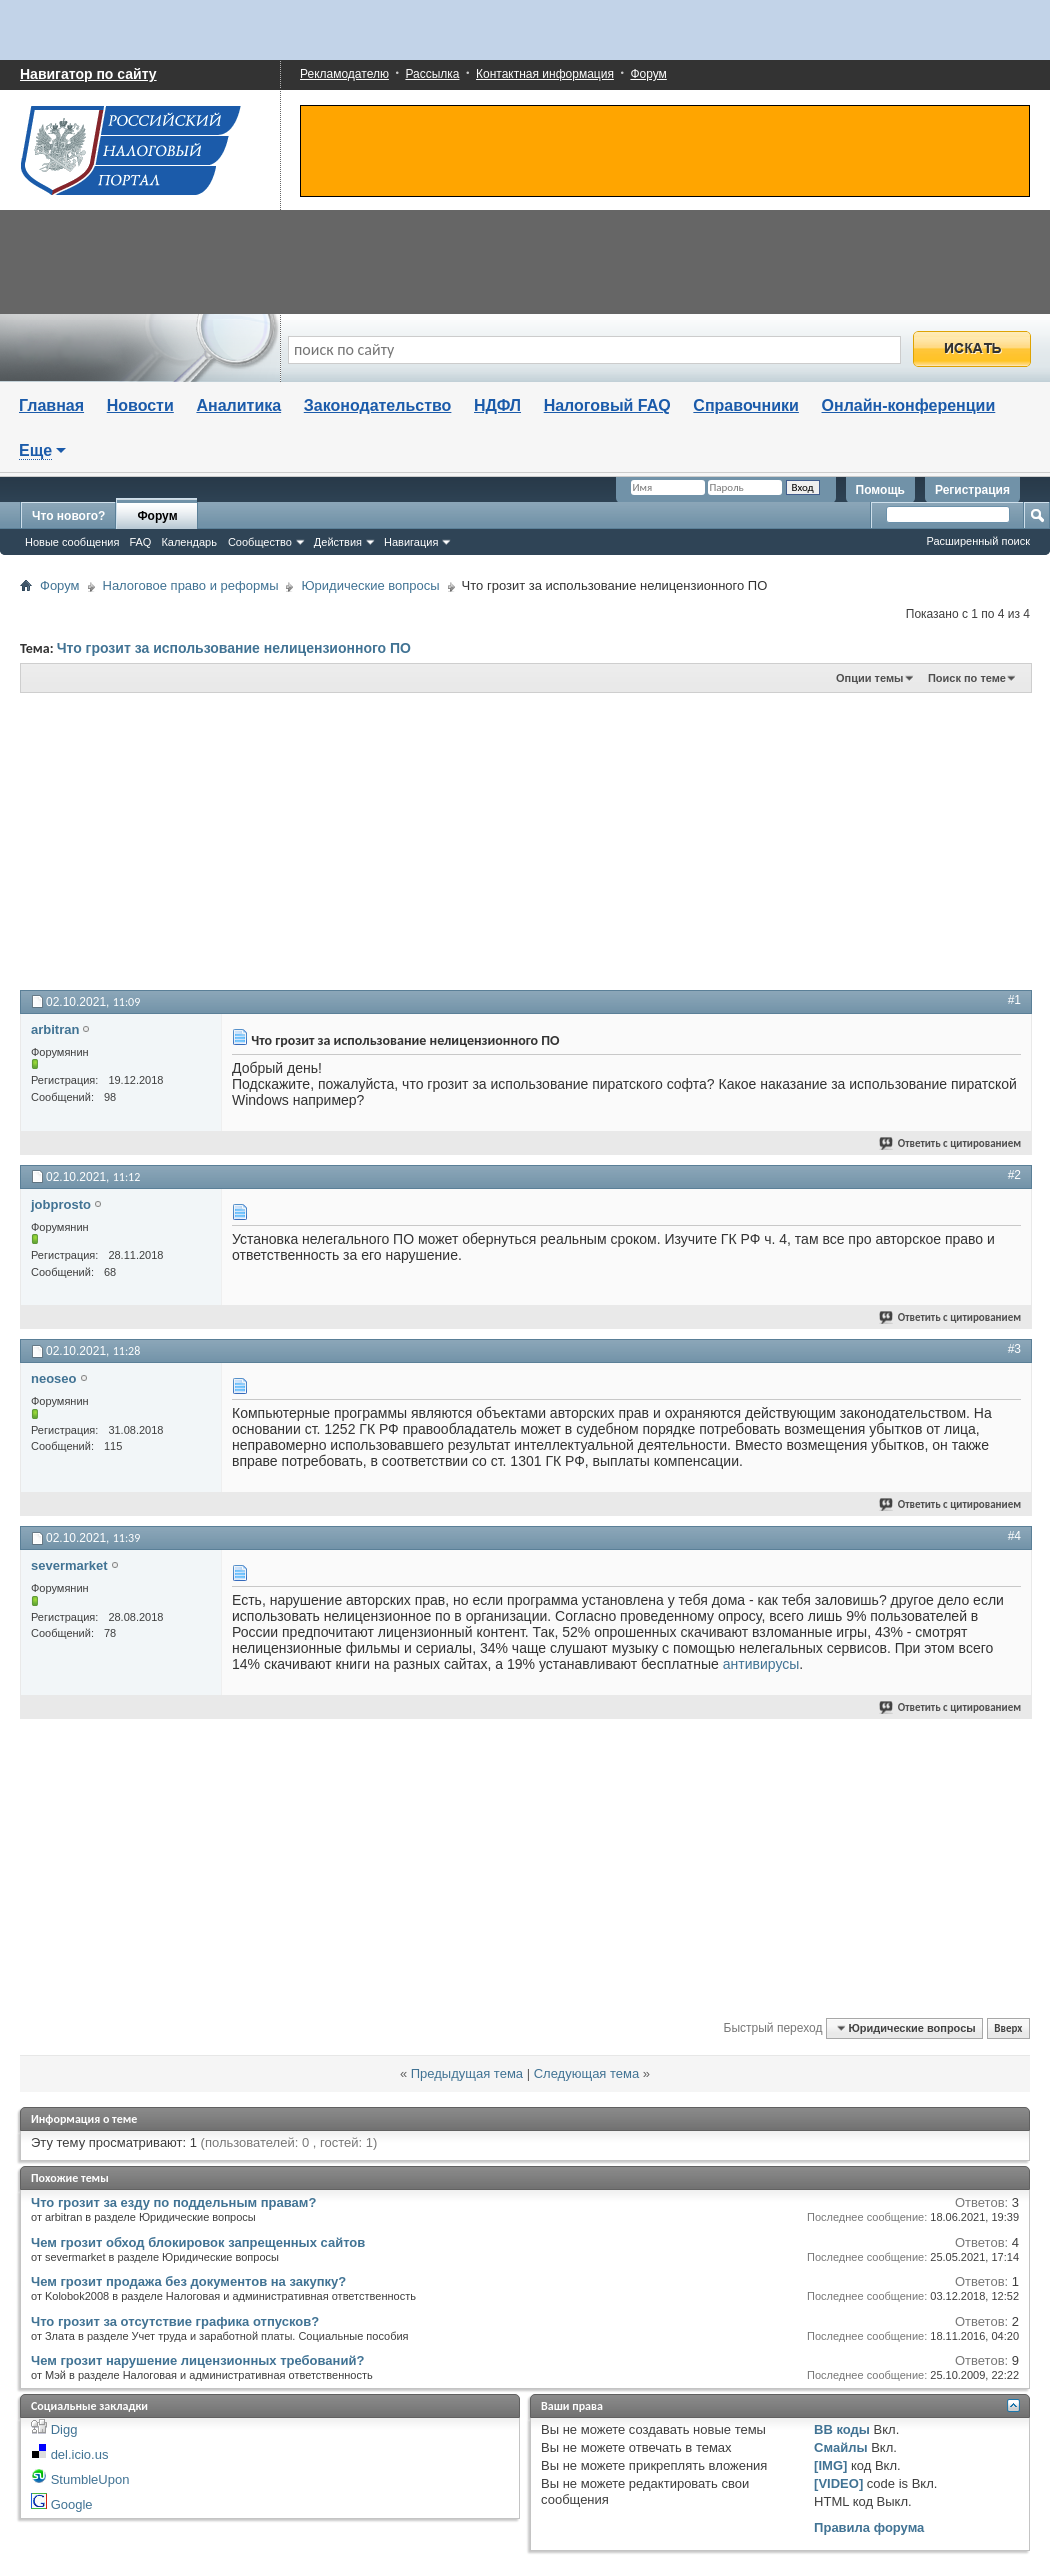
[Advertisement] (343, 840)
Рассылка (432, 74)
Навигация (411, 542)
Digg (64, 2429)
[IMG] (830, 2465)
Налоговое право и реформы (191, 585)
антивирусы (761, 1664)
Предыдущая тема (467, 2073)
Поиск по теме (967, 678)
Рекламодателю (344, 74)
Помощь (880, 490)
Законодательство (378, 405)
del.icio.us (80, 2454)
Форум (648, 74)
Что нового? (68, 516)
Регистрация (972, 490)
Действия (338, 542)
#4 (1014, 1536)
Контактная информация (545, 74)
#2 (1014, 1175)
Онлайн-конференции (909, 405)
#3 (1014, 1349)
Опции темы (869, 678)
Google (72, 2504)
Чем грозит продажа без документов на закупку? (188, 2281)
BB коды (842, 2429)
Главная (51, 405)
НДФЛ (497, 405)
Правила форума (869, 2527)
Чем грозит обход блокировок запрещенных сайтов (198, 2242)
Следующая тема (587, 2073)
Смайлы (840, 2447)
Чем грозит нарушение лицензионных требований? (197, 2360)
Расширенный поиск (978, 541)
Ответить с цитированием (951, 1143)
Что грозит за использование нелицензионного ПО (234, 648)
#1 (1014, 1000)
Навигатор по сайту (88, 74)
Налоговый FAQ (607, 405)
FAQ (140, 542)
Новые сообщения (72, 542)
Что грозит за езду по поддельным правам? (173, 2202)
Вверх (1008, 2028)
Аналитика (238, 405)
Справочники (746, 405)
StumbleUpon (90, 2479)
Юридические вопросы (370, 585)
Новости (140, 405)
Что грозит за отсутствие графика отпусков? (175, 2321)
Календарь (189, 542)
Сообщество (260, 542)
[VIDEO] (838, 2483)
